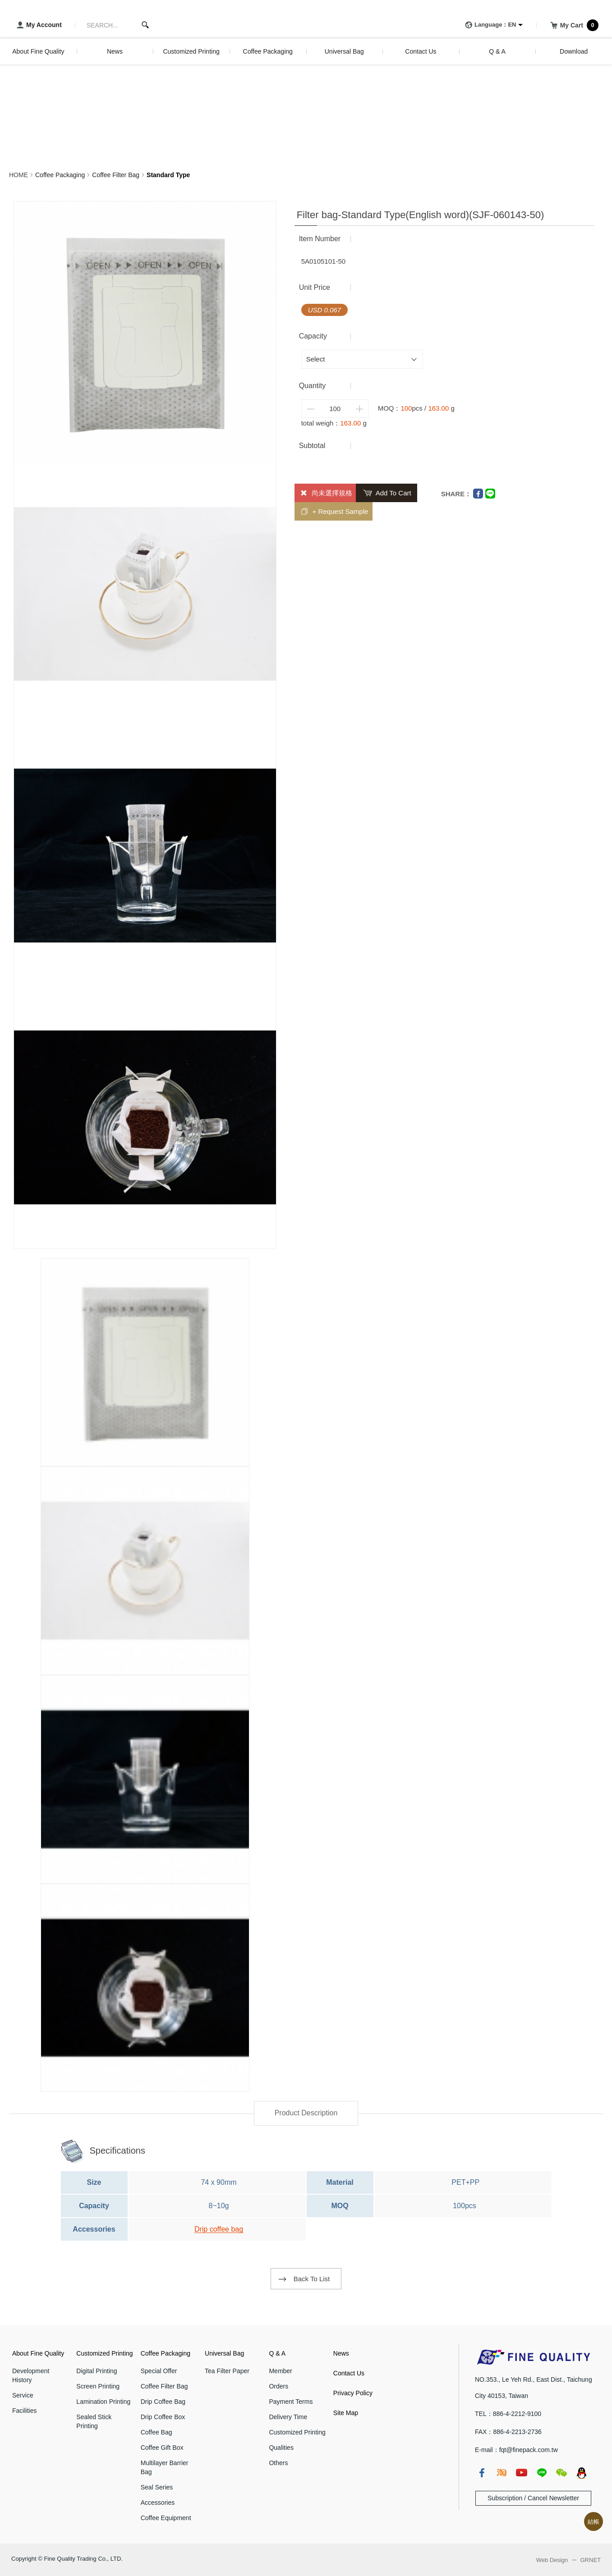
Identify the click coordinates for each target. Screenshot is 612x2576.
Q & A (277, 2353)
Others (278, 2462)
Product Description (306, 2113)
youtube (521, 2473)
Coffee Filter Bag (115, 174)
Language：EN (489, 25)
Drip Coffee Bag (163, 2401)
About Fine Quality (38, 2353)
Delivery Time (288, 2416)
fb (482, 2473)
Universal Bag (224, 2353)
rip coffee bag (221, 2229)
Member (280, 2371)
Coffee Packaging (60, 174)
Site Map (345, 2412)
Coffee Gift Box (162, 2447)
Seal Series (157, 2487)
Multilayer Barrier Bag (165, 2467)
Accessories (158, 2502)
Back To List (312, 2279)
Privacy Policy (353, 2393)
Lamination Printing (103, 2401)
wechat (561, 2473)
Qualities (281, 2447)
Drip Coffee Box (163, 2416)
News (341, 2353)
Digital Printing (96, 2371)
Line (490, 494)
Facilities (24, 2410)
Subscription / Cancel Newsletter (533, 2498)
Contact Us (348, 2373)
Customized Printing (104, 2353)
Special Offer (159, 2371)
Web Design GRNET (568, 2560)
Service (22, 2395)
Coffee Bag (156, 2432)
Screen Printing (98, 2386)
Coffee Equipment (166, 2517)
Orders (278, 2386)
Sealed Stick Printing (93, 2421)
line (542, 2473)
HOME (18, 174)
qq (581, 2473)
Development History (31, 2375)
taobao (501, 2473)
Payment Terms (291, 2401)
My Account (38, 25)
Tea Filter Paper (227, 2371)
